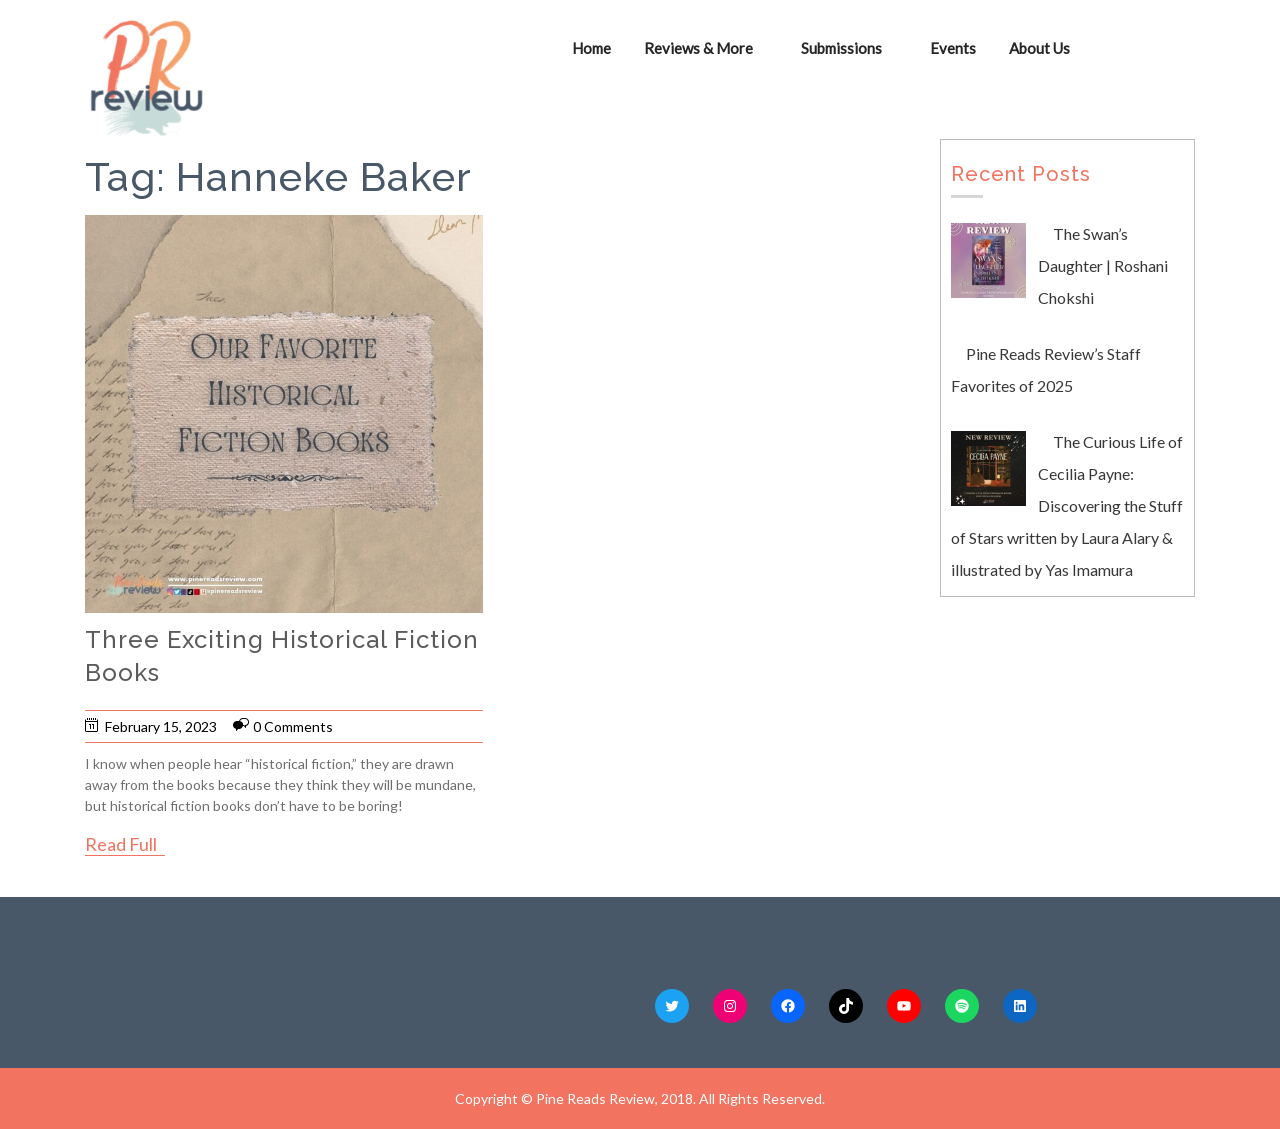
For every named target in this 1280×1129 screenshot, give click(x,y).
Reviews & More (698, 48)
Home (591, 48)
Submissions (841, 48)
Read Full (121, 844)
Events (953, 48)
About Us (1039, 48)
